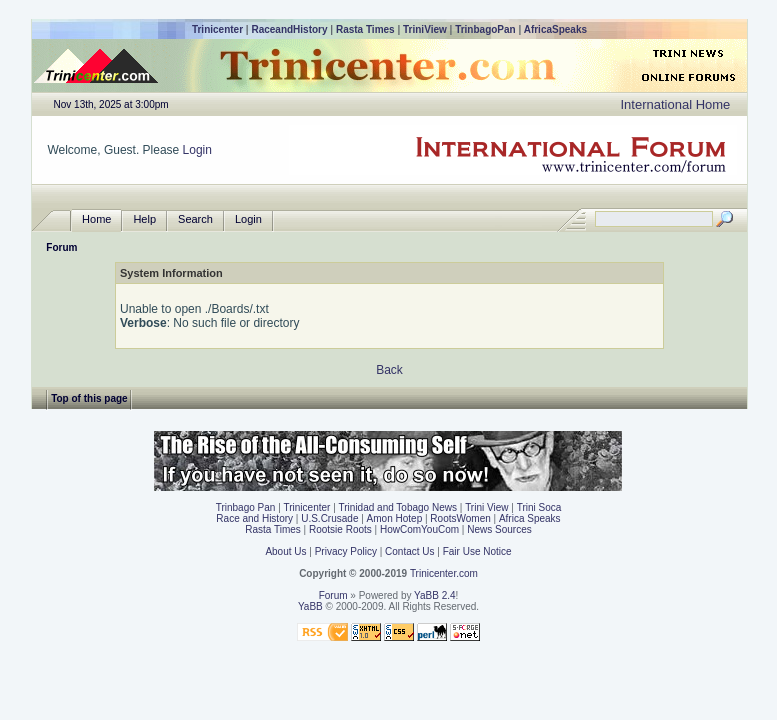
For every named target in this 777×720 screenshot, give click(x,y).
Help (144, 219)
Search (195, 219)
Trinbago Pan (246, 507)
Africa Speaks (530, 518)
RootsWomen (460, 518)
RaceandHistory (289, 29)
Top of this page (89, 398)
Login (197, 150)
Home (96, 219)
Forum (61, 247)
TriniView (425, 29)
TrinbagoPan (485, 29)
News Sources (499, 529)
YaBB (310, 606)
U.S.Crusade (329, 518)
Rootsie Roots (340, 529)
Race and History (254, 518)
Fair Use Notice (477, 551)
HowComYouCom (419, 529)
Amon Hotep (395, 518)
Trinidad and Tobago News (398, 507)
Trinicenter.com (444, 573)
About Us (285, 551)
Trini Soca (539, 507)
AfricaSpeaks (555, 29)
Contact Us (409, 551)
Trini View (486, 507)
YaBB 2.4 (435, 595)
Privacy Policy (346, 551)
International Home (675, 104)
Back (389, 370)
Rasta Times (365, 29)
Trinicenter (217, 29)
